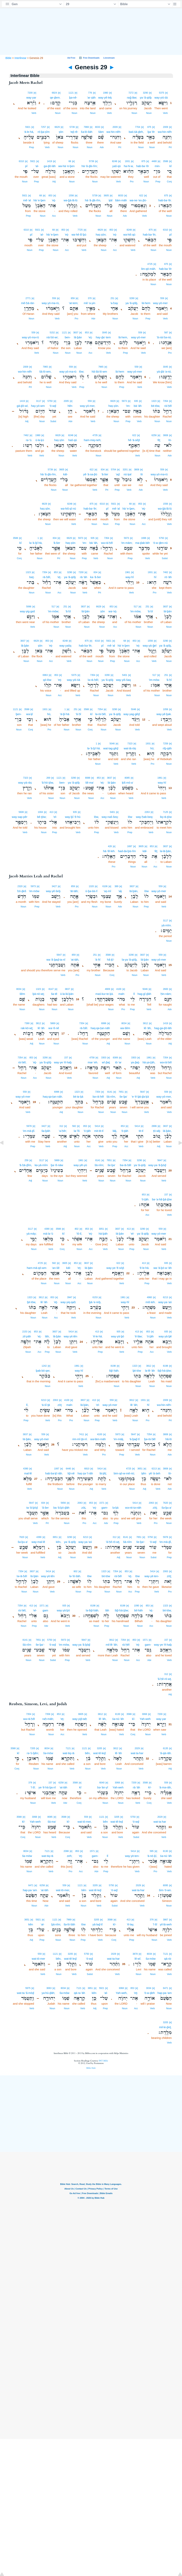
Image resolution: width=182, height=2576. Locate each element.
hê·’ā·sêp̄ (134, 440)
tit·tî (141, 1130)
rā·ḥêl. (84, 1028)
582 (74, 1126)
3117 (38, 401)
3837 (75, 332)
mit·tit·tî (98, 1130)
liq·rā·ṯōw (166, 816)
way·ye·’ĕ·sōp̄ (115, 1267)
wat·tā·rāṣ (130, 748)
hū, (49, 714)
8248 (114, 161)
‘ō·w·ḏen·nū (160, 542)
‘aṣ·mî (107, 891)
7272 (131, 92)
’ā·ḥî (97, 959)
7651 (121, 1092)
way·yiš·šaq (123, 679)
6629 (57, 127)
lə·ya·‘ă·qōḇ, (129, 959)
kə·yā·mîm (41, 1165)
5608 (21, 812)
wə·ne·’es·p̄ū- (138, 200)
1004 (40, 812)
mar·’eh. (93, 1062)
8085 (127, 778)
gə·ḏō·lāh (50, 166)
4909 (107, 989)
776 (90, 92)
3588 (165, 161)
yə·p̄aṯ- (135, 1062)
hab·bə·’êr (142, 166)
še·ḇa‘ (123, 1096)
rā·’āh (83, 577)
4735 (95, 435)
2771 (28, 298)
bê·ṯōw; (42, 816)
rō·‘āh (168, 577)
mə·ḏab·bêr (142, 542)
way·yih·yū (80, 1165)
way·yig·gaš (27, 611)
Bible (8, 58)
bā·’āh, (93, 542)
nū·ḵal (127, 474)
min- (157, 166)
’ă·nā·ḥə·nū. (164, 337)
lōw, (96, 816)
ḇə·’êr (151, 131)
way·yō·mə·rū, (51, 303)
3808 (165, 435)
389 (116, 886)
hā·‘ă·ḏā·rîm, (93, 200)
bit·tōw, (155, 405)
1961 (127, 572)
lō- (170, 440)
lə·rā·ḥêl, (100, 714)
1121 (71, 92)
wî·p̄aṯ (106, 1062)
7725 (80, 229)
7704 (137, 127)
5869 (52, 1023)
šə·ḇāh (46, 1130)
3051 (101, 1229)
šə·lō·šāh (86, 131)
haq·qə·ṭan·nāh (100, 1028)
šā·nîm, (111, 1096)
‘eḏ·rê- (74, 131)
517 (136, 606)
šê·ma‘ (89, 782)
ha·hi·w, (129, 166)
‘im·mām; (127, 542)
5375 (161, 92)
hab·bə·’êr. (165, 200)
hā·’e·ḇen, (128, 508)
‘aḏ (118, 474)
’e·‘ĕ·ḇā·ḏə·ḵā (140, 1096)
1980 (105, 92)
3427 (54, 886)
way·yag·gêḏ (131, 714)
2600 (165, 989)
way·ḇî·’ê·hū (72, 816)
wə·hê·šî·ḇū (79, 234)
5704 (113, 469)
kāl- (65, 474)
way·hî (130, 577)
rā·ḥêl (168, 405)
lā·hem (146, 303)
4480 (154, 161)
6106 (105, 886)
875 (149, 127)
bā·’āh (138, 405)
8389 (115, 1057)
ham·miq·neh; (92, 440)
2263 (147, 812)
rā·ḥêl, (47, 577)
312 (61, 1126)
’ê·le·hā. (144, 1267)
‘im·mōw (34, 891)
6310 (21, 161)
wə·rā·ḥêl (107, 542)
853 (50, 195)
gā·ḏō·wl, (23, 405)
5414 (137, 1126)
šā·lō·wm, (45, 371)
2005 (66, 401)
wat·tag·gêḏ (110, 748)
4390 (47, 1229)
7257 (43, 127)
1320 (91, 886)
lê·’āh (41, 1028)
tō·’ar (118, 1062)
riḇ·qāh (167, 748)
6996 (103, 1023)
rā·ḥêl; (22, 1062)
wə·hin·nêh (165, 131)
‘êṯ (158, 440)
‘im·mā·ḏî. (29, 1130)
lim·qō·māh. (148, 268)
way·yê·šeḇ (53, 891)
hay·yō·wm (38, 405)
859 (73, 298)
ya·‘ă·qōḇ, (132, 303)
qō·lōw (47, 679)
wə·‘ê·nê (53, 1028)
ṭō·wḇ (156, 1130)
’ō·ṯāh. (145, 1199)
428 (110, 846)
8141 (109, 1092)
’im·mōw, (135, 611)
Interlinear (20, 58)
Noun (149, 113)
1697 (129, 846)
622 (141, 195)
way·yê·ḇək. (164, 714)
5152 (52, 332)
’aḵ (120, 891)
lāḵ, (115, 1130)
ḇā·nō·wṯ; (38, 993)
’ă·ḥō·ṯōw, (47, 782)
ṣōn (61, 131)
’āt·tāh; (74, 891)
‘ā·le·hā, (29, 131)
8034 (18, 989)
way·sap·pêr (19, 816)
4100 (119, 989)
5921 (27, 127)
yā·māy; (31, 1233)
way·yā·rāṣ (25, 782)
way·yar (31, 97)
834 (103, 469)
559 (162, 298)
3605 (106, 195)
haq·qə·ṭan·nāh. (53, 1096)
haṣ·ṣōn (59, 440)
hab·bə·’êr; (90, 508)
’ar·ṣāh (91, 97)
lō (141, 474)
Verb (165, 113)
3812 (145, 1023)
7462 (26, 435)
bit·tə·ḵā (78, 1096)
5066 (28, 606)
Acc (54, 216)
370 (90, 298)
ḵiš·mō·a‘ (127, 782)
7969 (86, 127)
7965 (101, 366)
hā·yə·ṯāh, (149, 1062)
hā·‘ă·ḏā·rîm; (90, 166)
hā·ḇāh (103, 1233)
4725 (150, 264)
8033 (97, 127)
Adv (102, 147)
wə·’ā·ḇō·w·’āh (162, 1267)
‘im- (128, 405)
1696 (143, 538)
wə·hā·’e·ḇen (66, 166)
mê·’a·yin (89, 303)
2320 (20, 886)
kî (170, 166)
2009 (165, 127)
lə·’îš (77, 1130)
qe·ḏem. (55, 97)
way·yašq (65, 645)
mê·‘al (27, 200)
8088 (87, 778)
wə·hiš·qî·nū (68, 508)
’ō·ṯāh (124, 1130)
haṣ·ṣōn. (113, 405)
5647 (59, 955)
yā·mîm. (167, 925)
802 (76, 1229)
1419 (49, 161)
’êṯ (155, 851)
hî (155, 577)
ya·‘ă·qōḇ (146, 97)
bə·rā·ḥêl (98, 1096)
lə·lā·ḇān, (166, 851)
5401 (124, 675)
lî (134, 993)
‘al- (37, 166)
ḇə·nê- (73, 97)
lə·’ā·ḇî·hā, (35, 542)
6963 (45, 675)
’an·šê (56, 1267)
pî (26, 166)
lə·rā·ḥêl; (93, 679)
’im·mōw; (53, 611)
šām (101, 131)
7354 (165, 401)
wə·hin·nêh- (113, 131)
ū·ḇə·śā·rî (91, 891)
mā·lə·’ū (48, 1233)
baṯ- (31, 577)
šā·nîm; (99, 1165)
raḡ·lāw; (132, 97)
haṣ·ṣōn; (101, 234)
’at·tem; (73, 303)
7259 (165, 743)
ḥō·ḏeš (21, 891)
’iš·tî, (79, 1233)
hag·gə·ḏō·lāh (163, 1028)
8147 (51, 989)
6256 (154, 435)
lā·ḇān (78, 337)
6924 (54, 92)
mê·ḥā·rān (27, 303)
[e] (166, 92)
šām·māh (121, 200)
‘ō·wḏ (52, 405)
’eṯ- (54, 200)
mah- (121, 993)
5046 (133, 709)
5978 (29, 1126)
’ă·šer (104, 474)
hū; (152, 748)
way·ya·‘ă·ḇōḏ (157, 1165)
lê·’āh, (148, 1028)
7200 (30, 92)
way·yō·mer (160, 303)
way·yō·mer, (87, 405)
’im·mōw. (154, 679)
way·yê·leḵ (105, 97)
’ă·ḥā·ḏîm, (25, 1165)
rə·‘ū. (29, 440)
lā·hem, (123, 337)
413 (51, 812)
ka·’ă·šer (95, 577)
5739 (72, 127)
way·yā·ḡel (150, 645)
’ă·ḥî (150, 611)
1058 (165, 709)
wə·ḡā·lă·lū (70, 200)
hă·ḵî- (110, 959)
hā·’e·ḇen (39, 200)
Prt (170, 147)
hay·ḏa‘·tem (103, 337)
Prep (31, 147)
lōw (130, 816)
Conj (169, 181)
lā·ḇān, (134, 891)
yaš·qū (116, 166)
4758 (92, 1057)
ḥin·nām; (166, 993)
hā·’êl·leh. (109, 851)
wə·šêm (125, 1028)
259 (26, 1160)
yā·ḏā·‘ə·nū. (164, 371)
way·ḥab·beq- (144, 816)
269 (48, 778)
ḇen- (19, 714)
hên (70, 405)
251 (112, 298)
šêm (22, 993)
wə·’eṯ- (113, 611)
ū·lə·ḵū (39, 440)
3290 (145, 92)
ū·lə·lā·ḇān (67, 993)
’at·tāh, (75, 959)
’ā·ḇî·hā (64, 714)
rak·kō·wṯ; (27, 1028)
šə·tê (54, 993)
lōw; (81, 371)
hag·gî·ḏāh (144, 993)
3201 (125, 469)
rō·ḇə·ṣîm (44, 131)
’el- (55, 816)
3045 (104, 332)
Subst (53, 421)
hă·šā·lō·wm (99, 371)
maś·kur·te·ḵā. (104, 993)
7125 (165, 812)
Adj (53, 181)
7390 (27, 1023)
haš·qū (72, 440)
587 (166, 332)
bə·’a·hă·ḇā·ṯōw (162, 1199)
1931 (127, 161)
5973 (124, 401)
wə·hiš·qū (129, 234)
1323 (154, 401)
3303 (133, 1057)
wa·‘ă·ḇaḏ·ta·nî (55, 959)
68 (70, 161)
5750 (50, 401)
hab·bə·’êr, (149, 234)
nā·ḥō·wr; (52, 337)
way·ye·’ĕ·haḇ (63, 1062)
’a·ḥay (114, 303)
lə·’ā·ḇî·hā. (94, 748)
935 (136, 401)
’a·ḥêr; (63, 1130)
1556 (71, 195)
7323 (130, 743)
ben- (67, 337)
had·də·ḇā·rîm (127, 851)
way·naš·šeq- (110, 816)
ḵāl (111, 200)
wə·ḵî (29, 714)
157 (66, 1057)
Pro (132, 181)
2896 (154, 1126)
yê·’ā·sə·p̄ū (90, 474)
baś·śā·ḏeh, (136, 131)
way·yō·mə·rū (30, 337)
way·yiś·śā (161, 97)
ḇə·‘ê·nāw (57, 1165)
